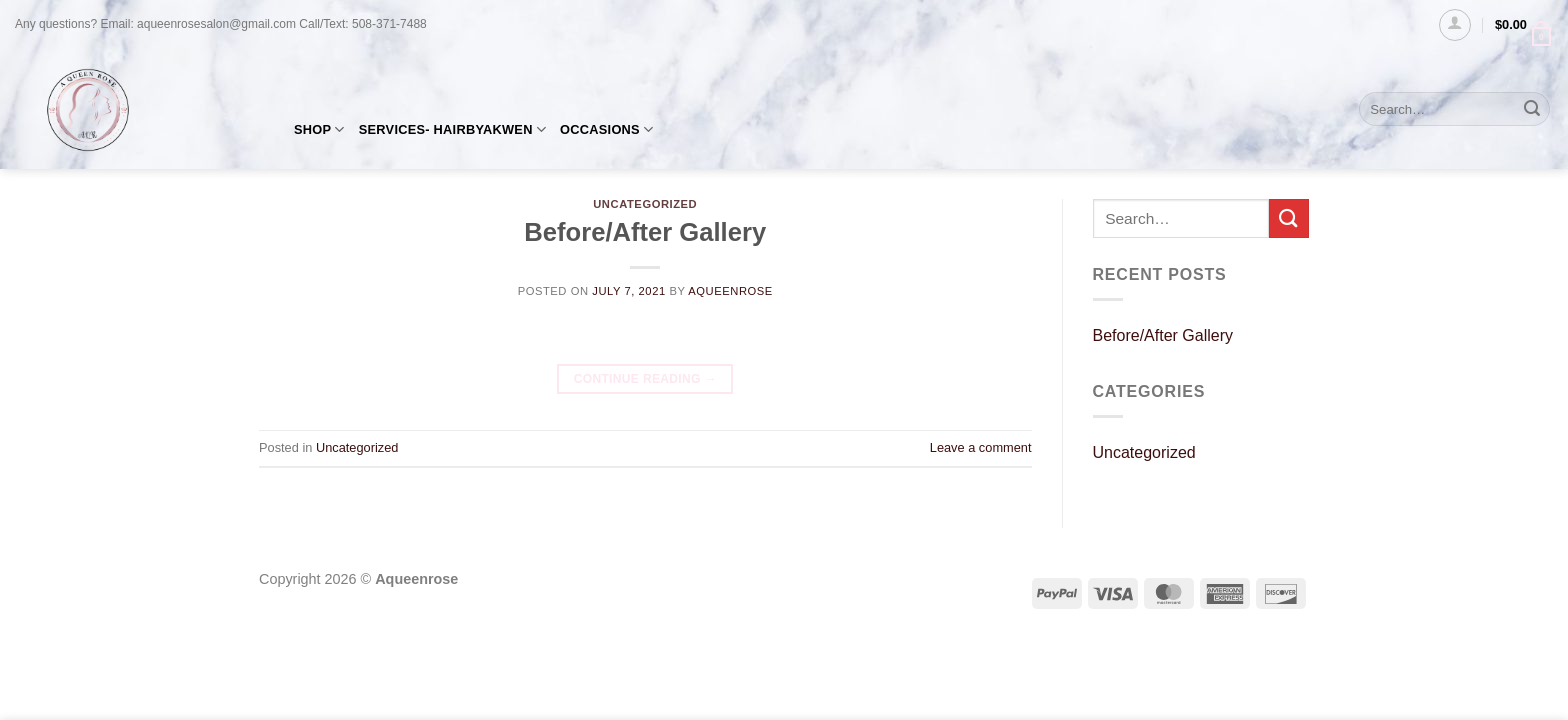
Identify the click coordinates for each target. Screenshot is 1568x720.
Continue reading (645, 379)
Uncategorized (357, 447)
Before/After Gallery (645, 232)
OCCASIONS (606, 129)
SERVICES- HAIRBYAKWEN (452, 129)
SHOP (319, 129)
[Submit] (1532, 109)
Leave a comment (981, 447)
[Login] (1455, 25)
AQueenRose (730, 291)
